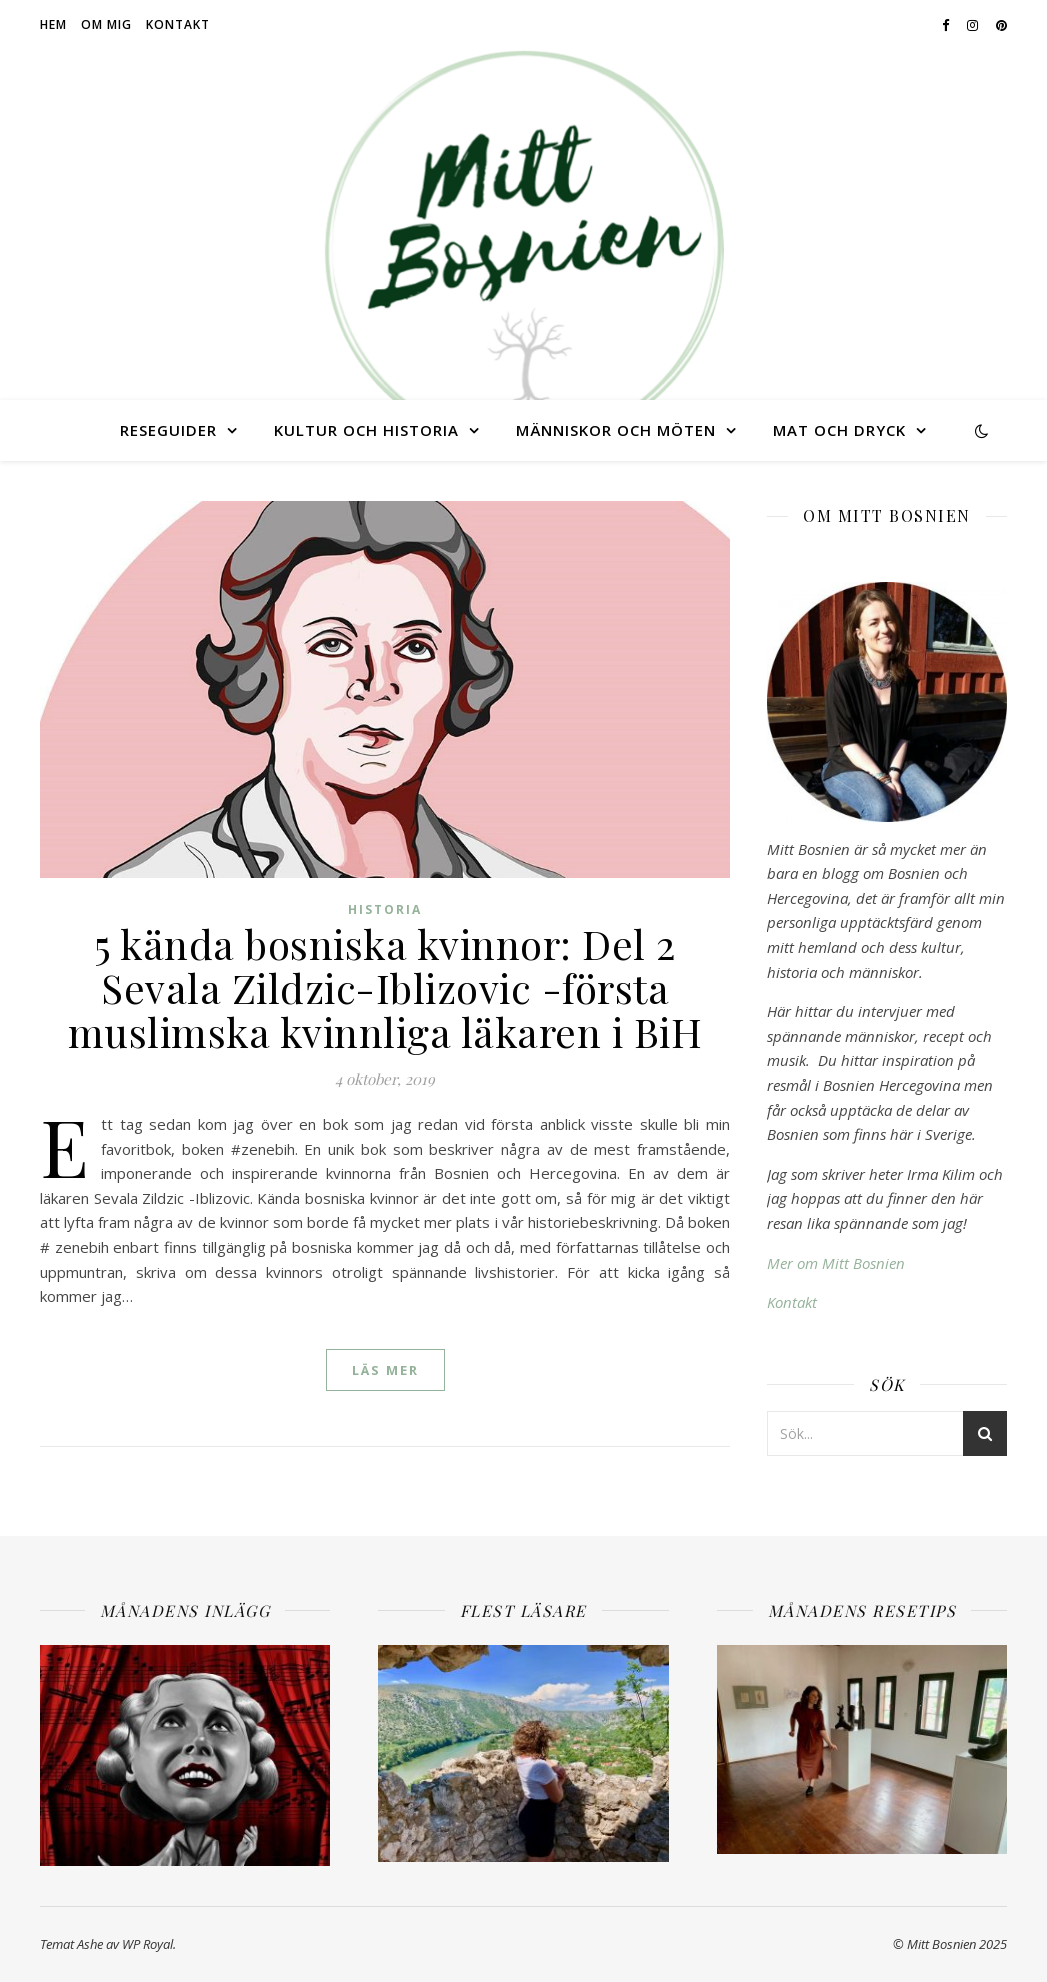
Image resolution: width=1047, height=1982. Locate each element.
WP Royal (147, 1944)
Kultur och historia (366, 430)
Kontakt (178, 24)
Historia (385, 909)
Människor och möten (616, 430)
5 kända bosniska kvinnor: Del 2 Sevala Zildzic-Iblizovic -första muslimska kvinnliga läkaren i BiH (385, 987)
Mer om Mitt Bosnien (836, 1263)
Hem (53, 24)
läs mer (385, 1370)
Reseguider (168, 430)
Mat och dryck (839, 430)
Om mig (106, 24)
